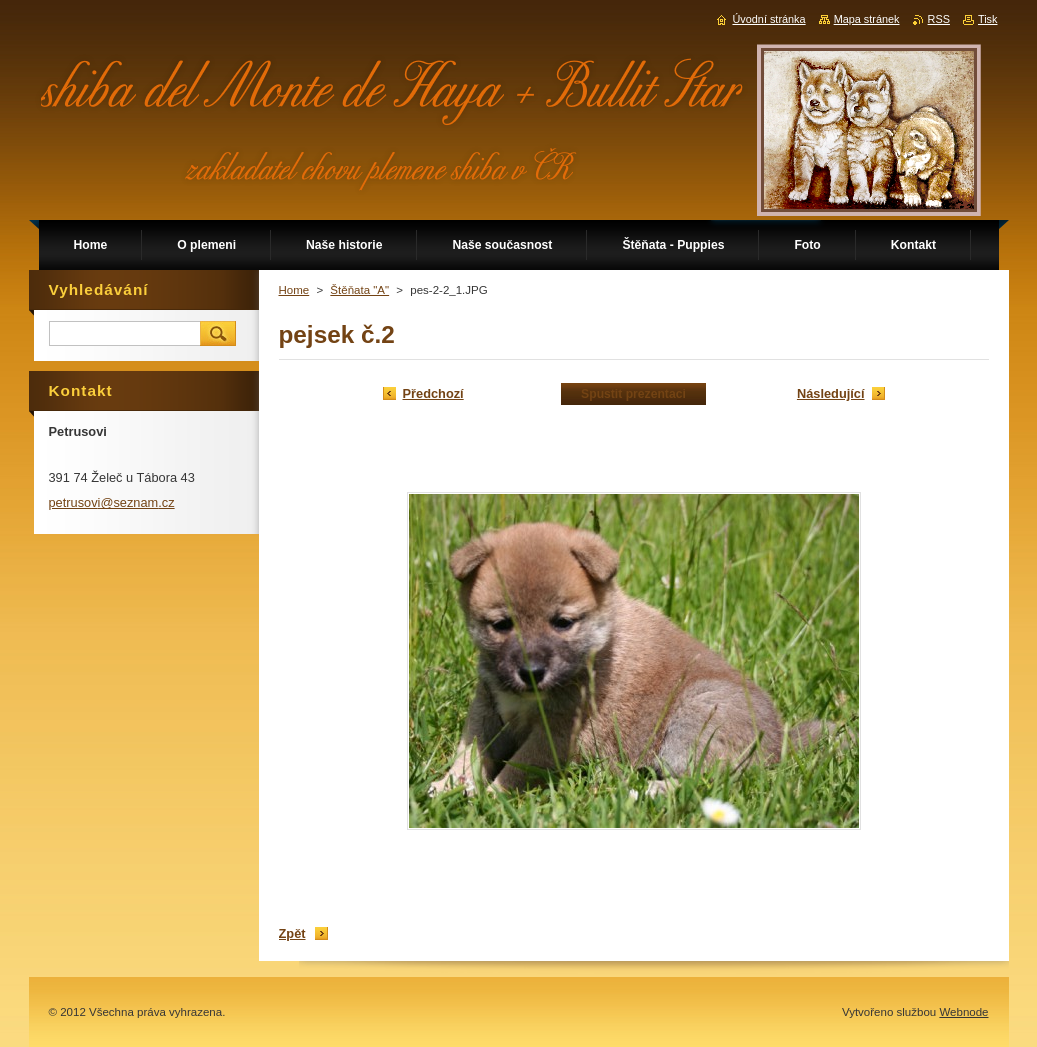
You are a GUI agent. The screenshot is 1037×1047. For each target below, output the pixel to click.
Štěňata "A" (359, 290)
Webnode (963, 1012)
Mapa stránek (867, 19)
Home (294, 290)
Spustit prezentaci (633, 394)
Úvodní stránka (768, 19)
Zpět (292, 933)
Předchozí (433, 393)
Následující (831, 393)
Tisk (988, 19)
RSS (939, 19)
